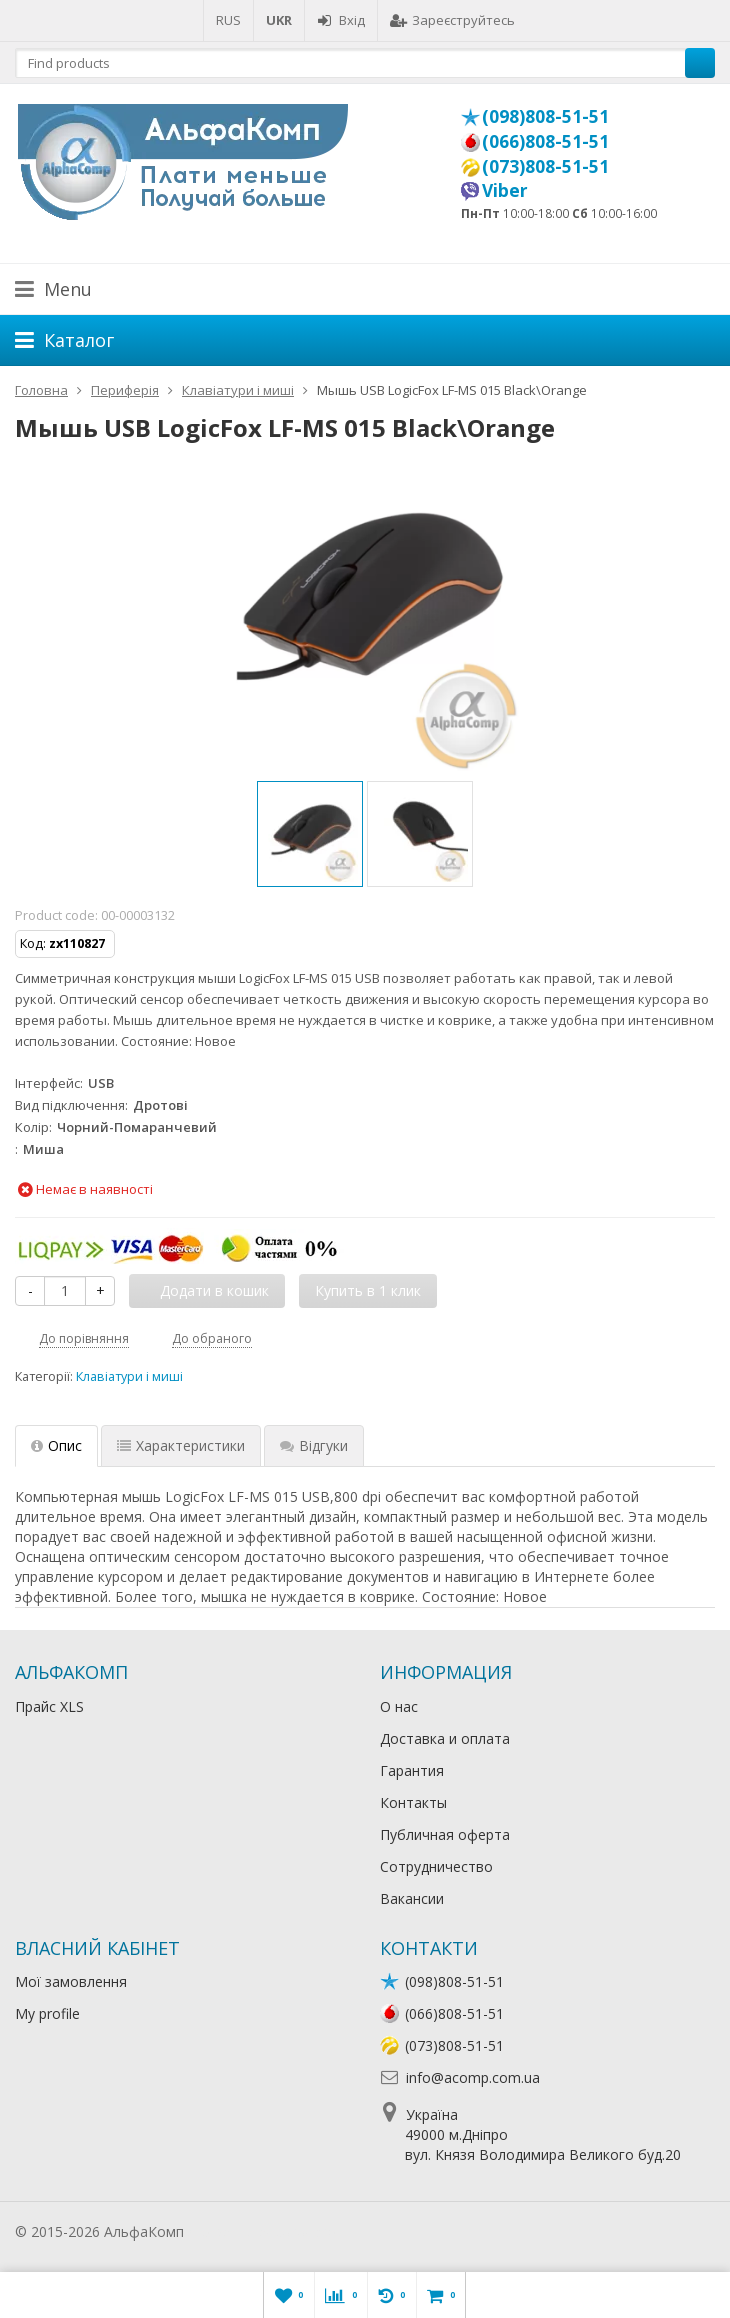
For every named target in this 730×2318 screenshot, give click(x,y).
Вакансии (412, 1898)
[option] (310, 834)
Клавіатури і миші (129, 1376)
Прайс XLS (49, 1706)
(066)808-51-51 (545, 141)
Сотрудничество (436, 1866)
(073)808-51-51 (545, 166)
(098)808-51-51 (545, 116)
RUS (228, 20)
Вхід (341, 20)
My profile (47, 2013)
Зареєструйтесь (452, 20)
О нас (399, 1706)
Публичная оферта (445, 1834)
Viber (505, 190)
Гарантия (412, 1770)
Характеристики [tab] (181, 1445)
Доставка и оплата (445, 1738)
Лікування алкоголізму (264, 2231)
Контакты (413, 1802)
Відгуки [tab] (314, 1445)
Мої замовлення (71, 1981)
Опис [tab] (56, 1445)
